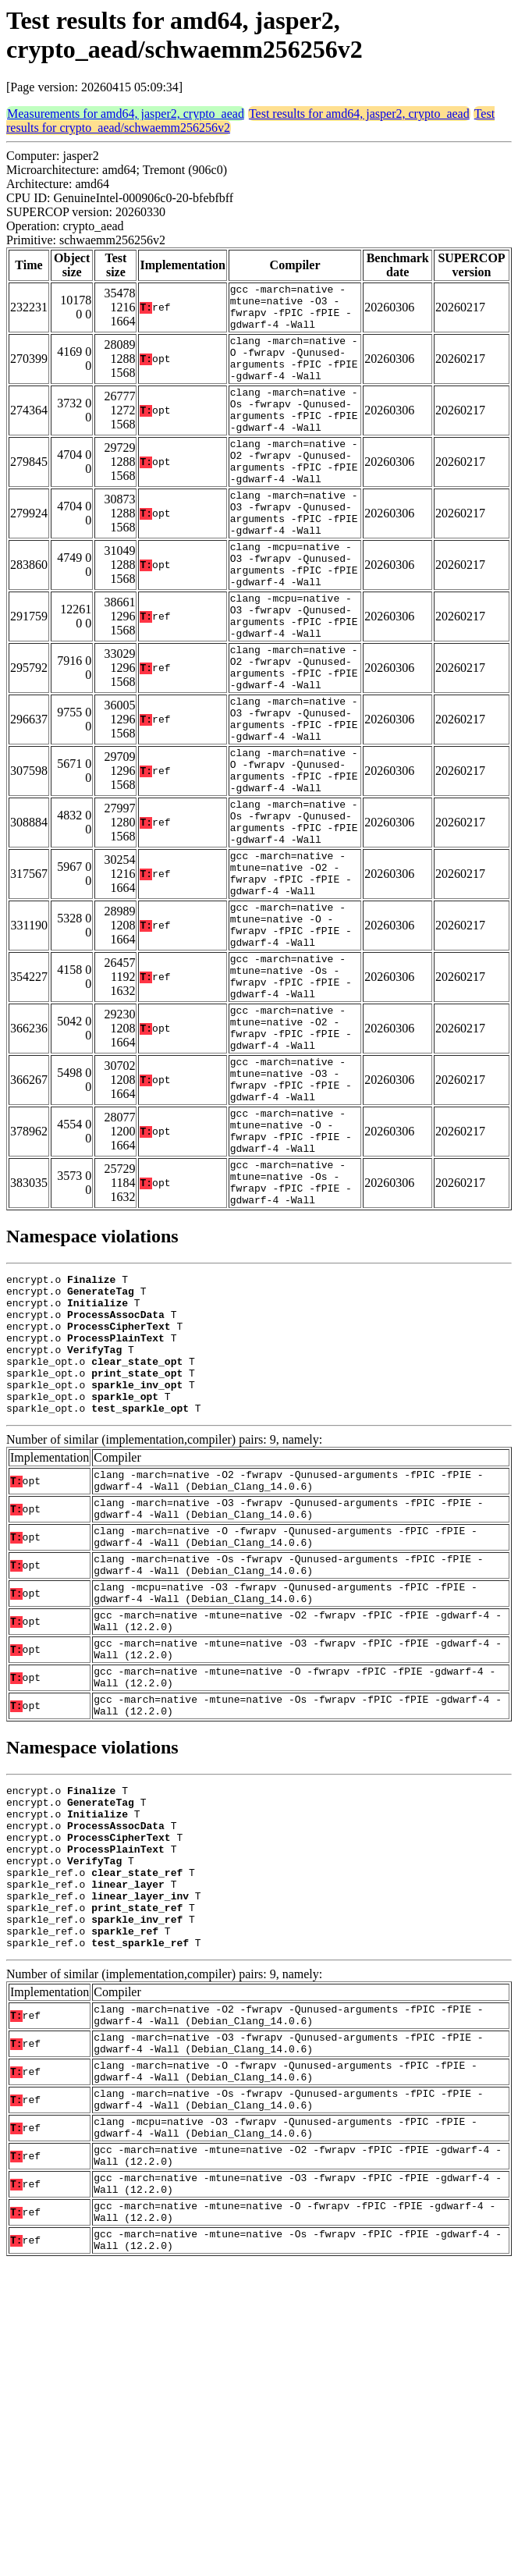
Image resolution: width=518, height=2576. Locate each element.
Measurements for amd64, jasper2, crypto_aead (125, 113)
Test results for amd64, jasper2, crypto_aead (359, 113)
